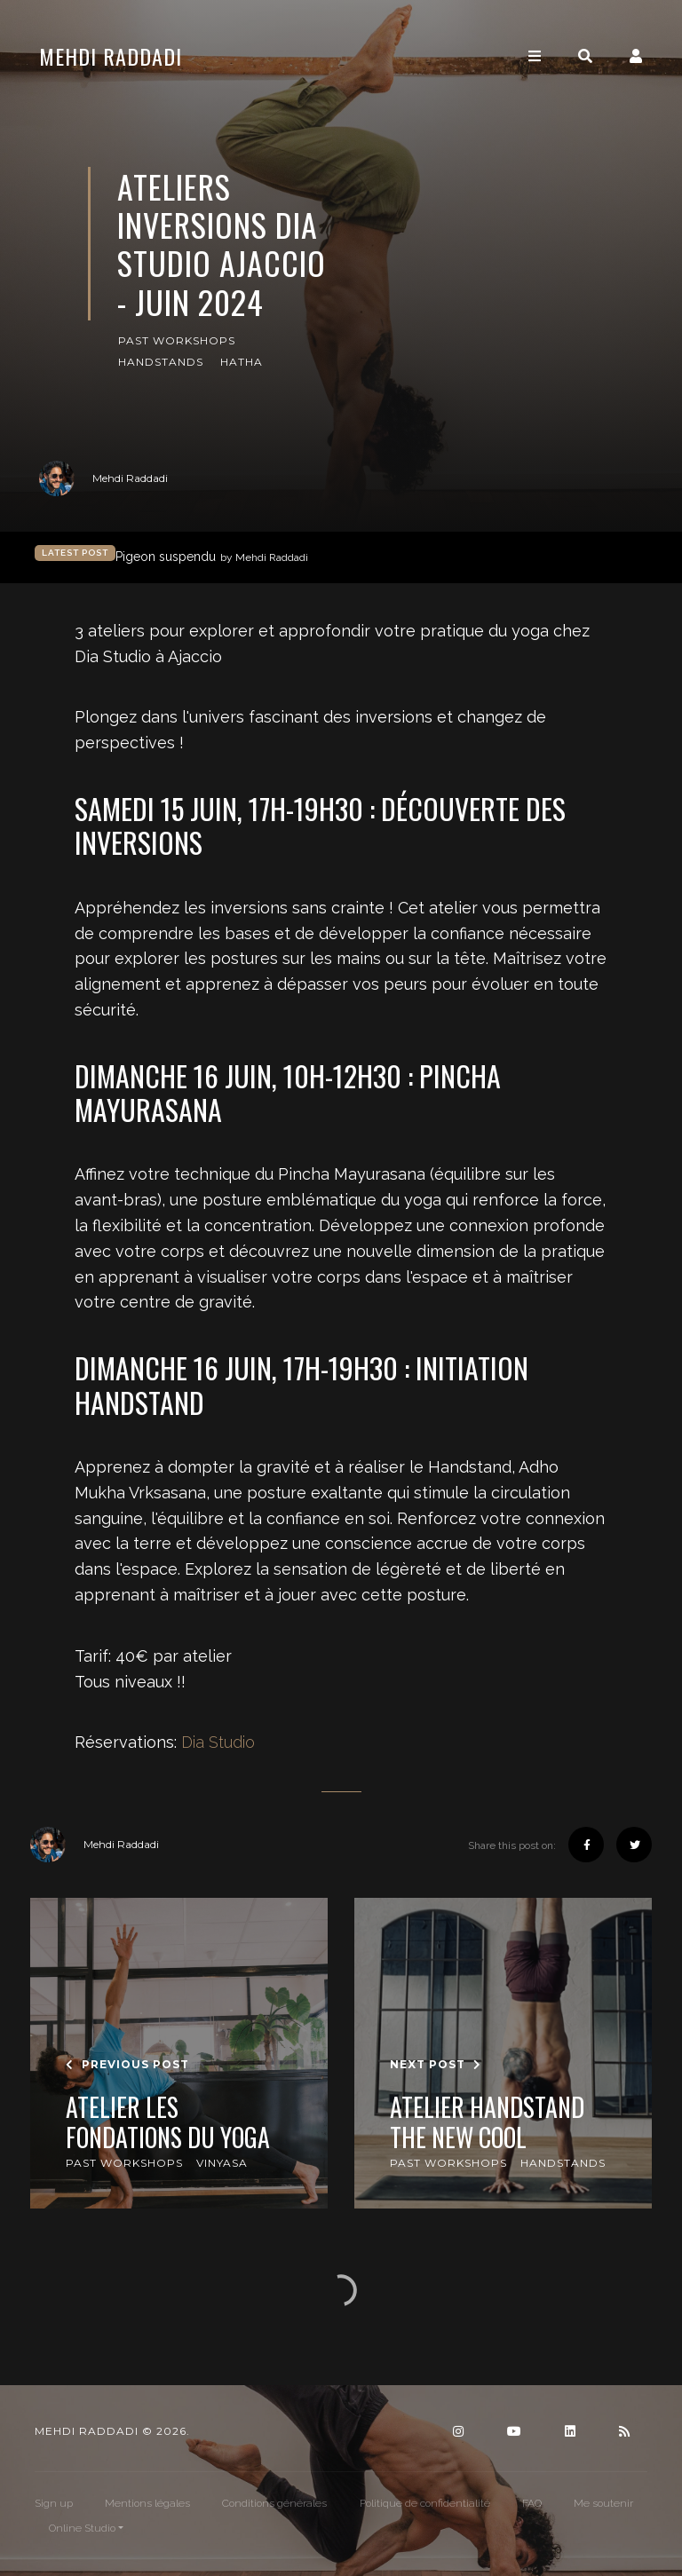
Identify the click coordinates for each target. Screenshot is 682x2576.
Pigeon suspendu (211, 557)
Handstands (160, 361)
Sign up (54, 2503)
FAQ (532, 2503)
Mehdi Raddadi (110, 56)
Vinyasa (222, 2162)
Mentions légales (147, 2503)
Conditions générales (274, 2503)
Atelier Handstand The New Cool (487, 2122)
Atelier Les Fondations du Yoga (168, 2122)
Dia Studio (218, 1742)
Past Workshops (176, 340)
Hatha (241, 361)
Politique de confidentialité (425, 2503)
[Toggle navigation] (534, 56)
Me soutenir (603, 2503)
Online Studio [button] (82, 2528)
